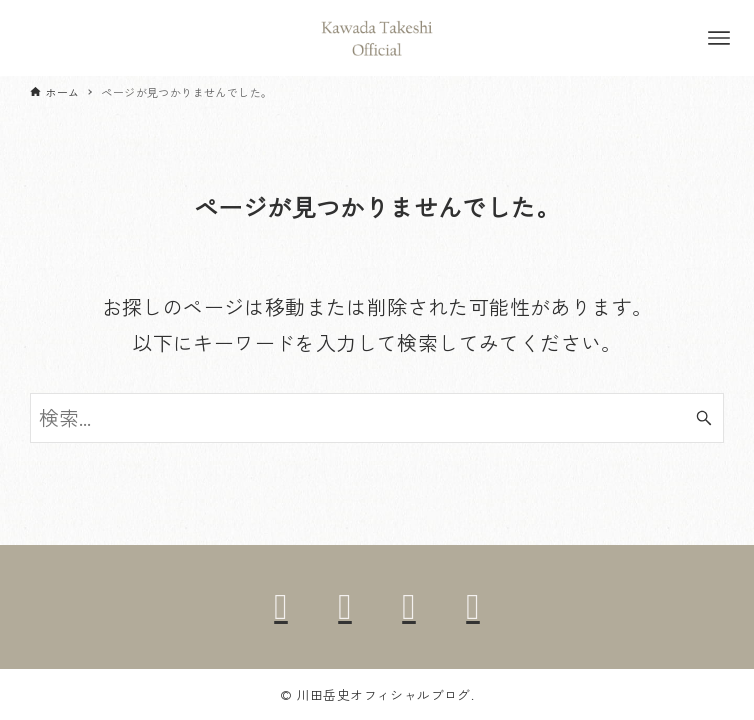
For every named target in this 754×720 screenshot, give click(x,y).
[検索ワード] (377, 418)
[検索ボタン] (704, 418)
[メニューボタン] (719, 38)
